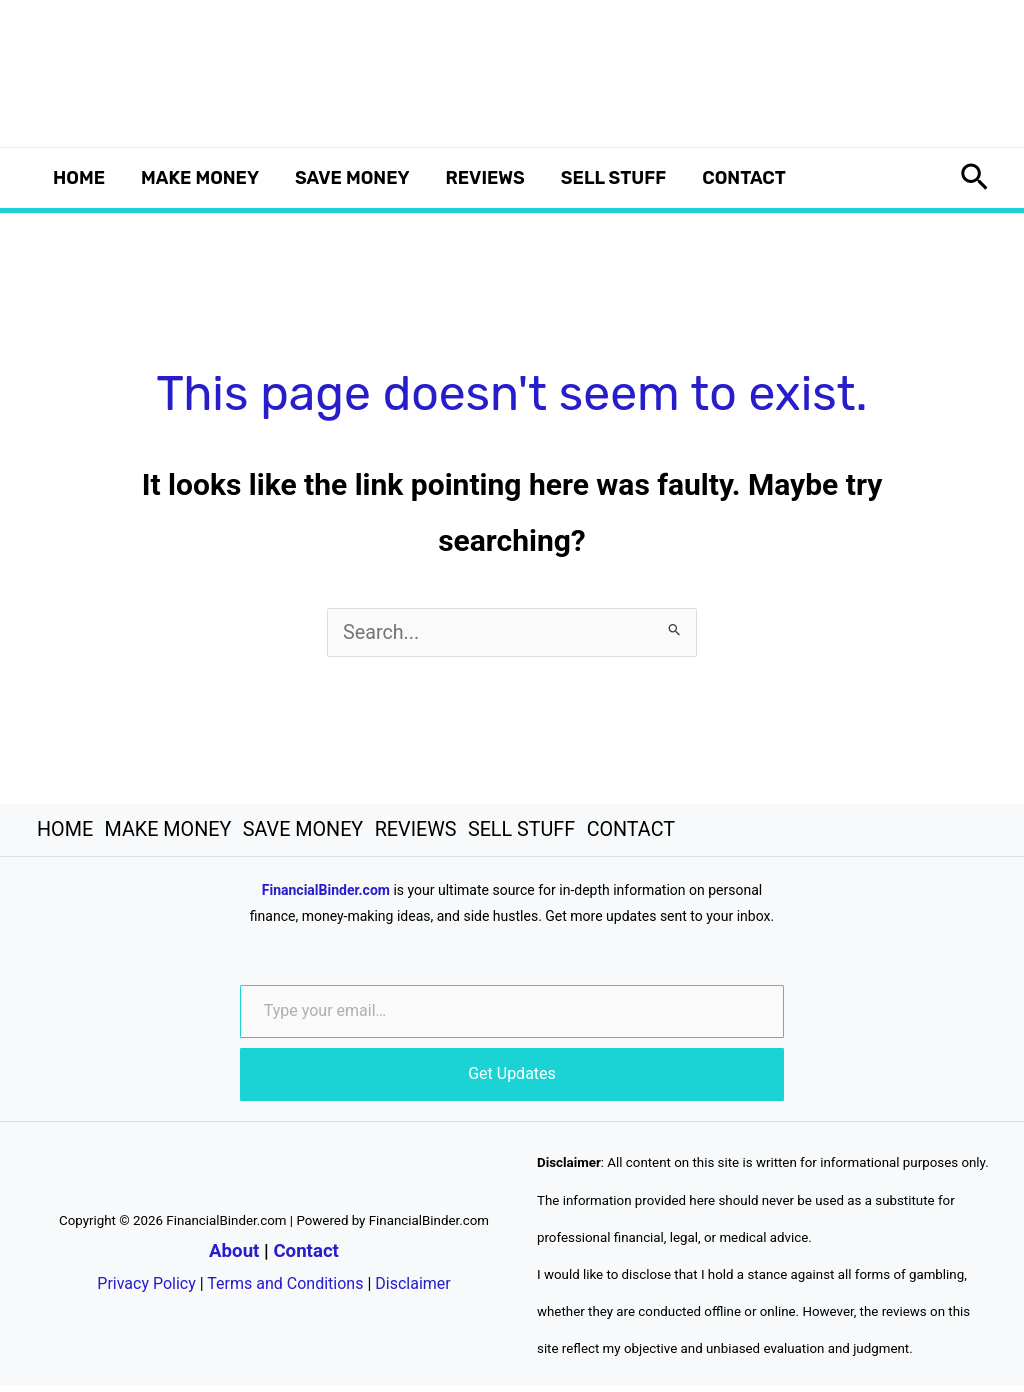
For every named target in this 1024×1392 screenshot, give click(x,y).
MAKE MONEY (200, 178)
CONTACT (744, 178)
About (234, 1257)
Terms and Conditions (285, 1289)
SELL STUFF (613, 178)
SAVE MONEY (352, 178)
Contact (306, 1257)
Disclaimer (412, 1289)
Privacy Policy (146, 1289)
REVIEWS (485, 178)
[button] (974, 178)
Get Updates (512, 1080)
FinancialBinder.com (326, 897)
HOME (79, 178)
